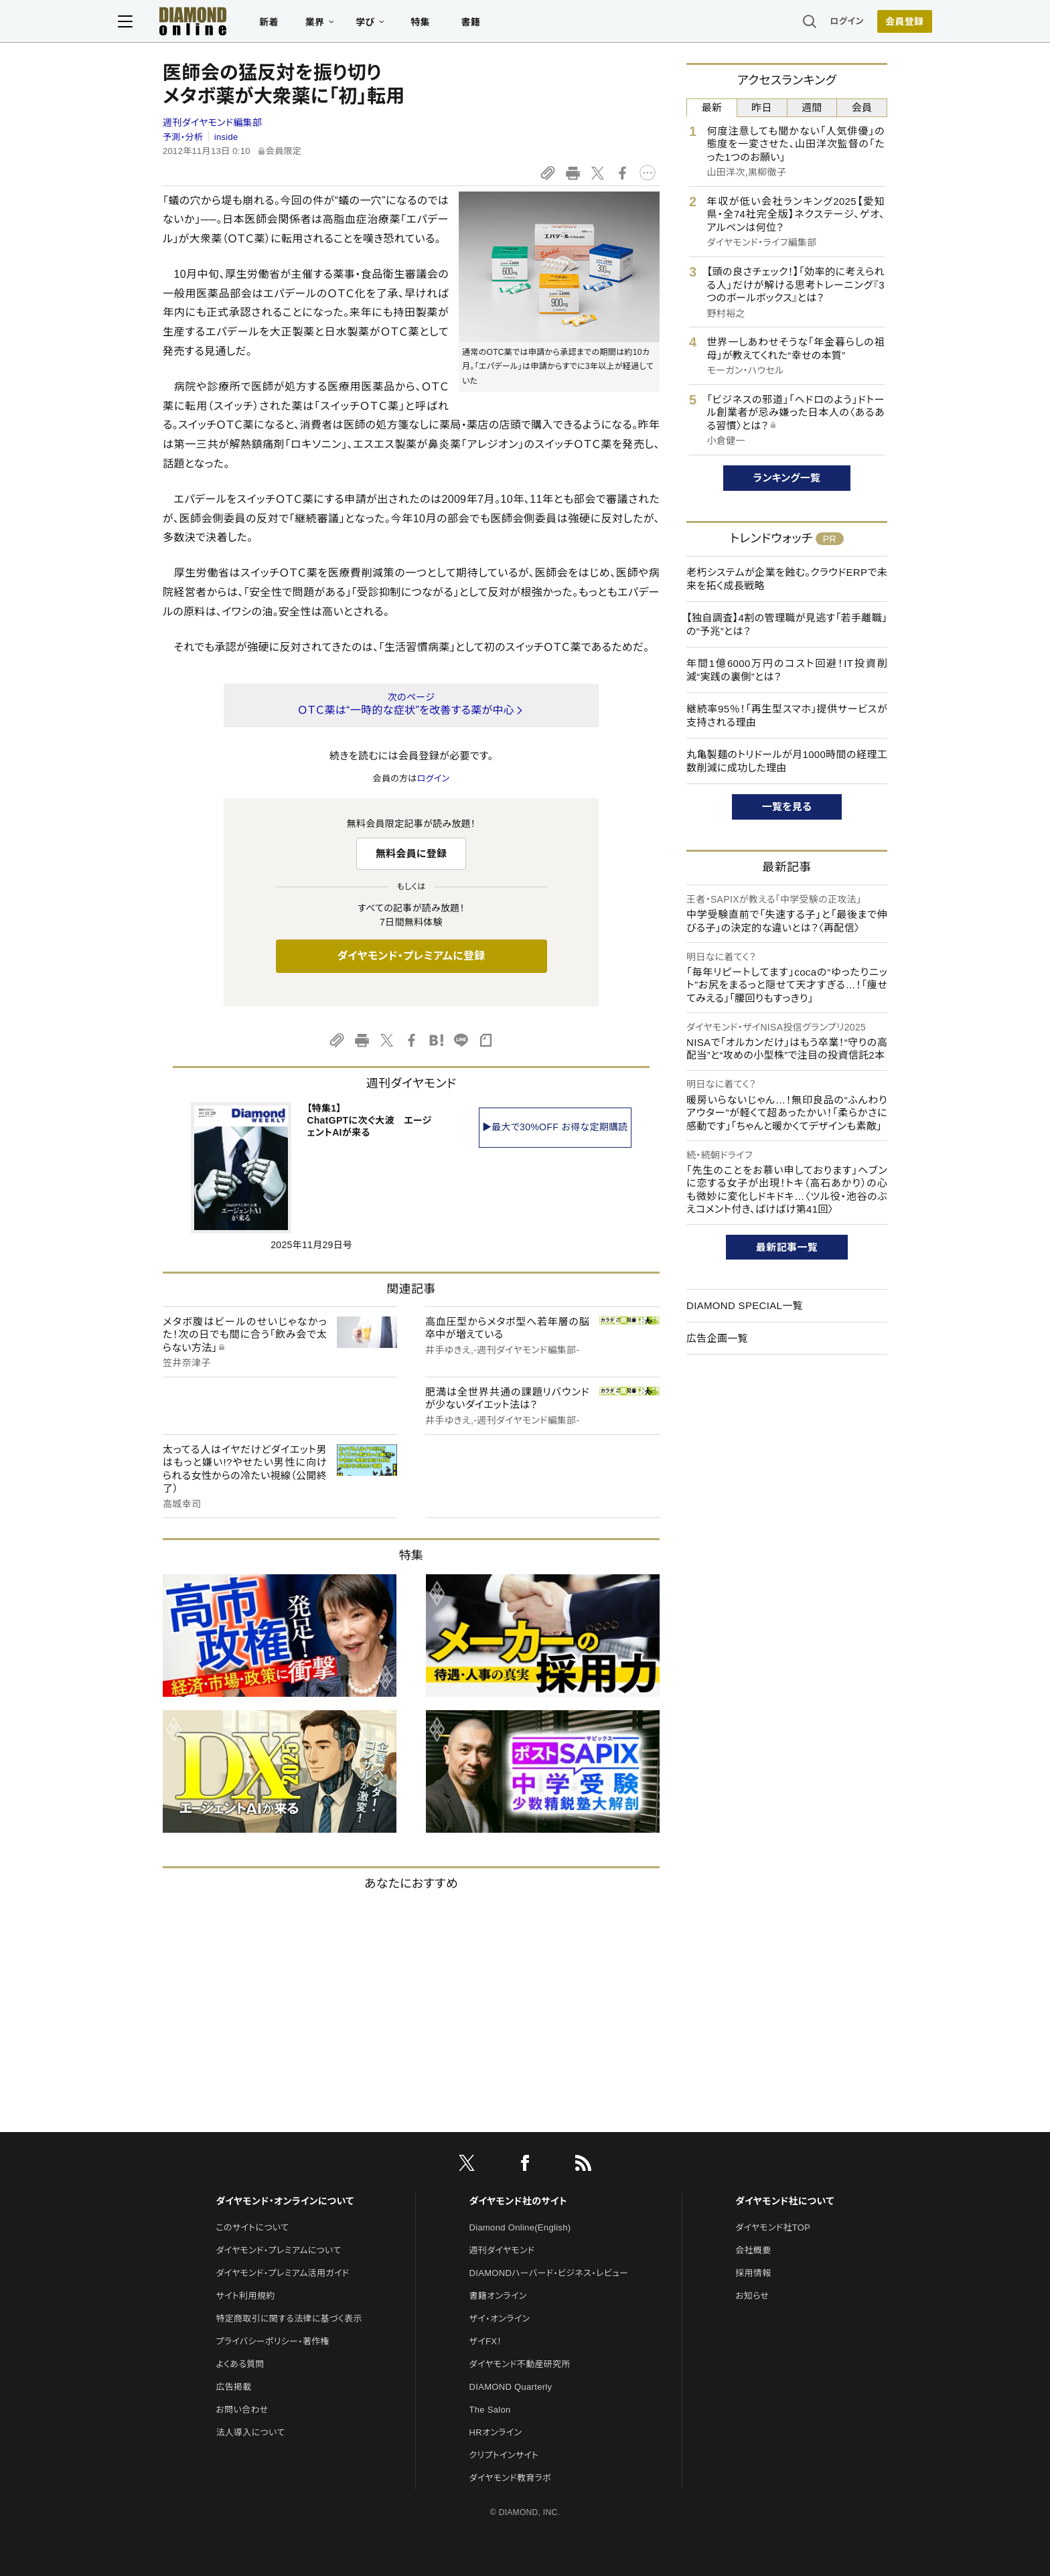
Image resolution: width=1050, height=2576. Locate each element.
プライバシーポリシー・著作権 (272, 2341)
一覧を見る (787, 806)
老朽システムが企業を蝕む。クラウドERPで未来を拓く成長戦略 (786, 578)
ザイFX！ (485, 2341)
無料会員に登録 (411, 853)
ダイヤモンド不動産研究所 (520, 2364)
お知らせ (752, 2296)
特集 (465, 24)
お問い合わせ (242, 2410)
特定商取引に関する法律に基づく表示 (289, 2319)
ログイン (802, 23)
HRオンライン (495, 2432)
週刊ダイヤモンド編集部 (212, 122)
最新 (712, 107)
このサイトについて (252, 2227)
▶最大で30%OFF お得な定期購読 (555, 1127)
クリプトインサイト (504, 2455)
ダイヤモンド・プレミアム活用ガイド (282, 2273)
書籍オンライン (498, 2296)
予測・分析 (183, 137)
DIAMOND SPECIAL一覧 (744, 1305)
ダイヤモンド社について (784, 2201)
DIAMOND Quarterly (510, 2387)
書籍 (515, 24)
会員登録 (859, 23)
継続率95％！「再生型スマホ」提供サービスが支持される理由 (786, 715)
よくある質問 (240, 2364)
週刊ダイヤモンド (502, 2250)
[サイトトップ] (224, 23)
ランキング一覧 (787, 477)
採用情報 (753, 2273)
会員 (862, 107)
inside (226, 137)
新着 (313, 24)
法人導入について (250, 2432)
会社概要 (753, 2250)
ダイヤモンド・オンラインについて (285, 2201)
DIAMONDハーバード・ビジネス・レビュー (549, 2273)
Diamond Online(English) (520, 2227)
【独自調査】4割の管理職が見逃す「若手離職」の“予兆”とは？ (786, 624)
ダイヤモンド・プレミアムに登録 (411, 956)
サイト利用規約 (245, 2296)
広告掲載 (233, 2387)
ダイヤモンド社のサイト (518, 2201)
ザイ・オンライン (499, 2319)
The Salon (490, 2410)
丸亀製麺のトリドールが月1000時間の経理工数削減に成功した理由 (786, 761)
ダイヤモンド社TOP (772, 2227)
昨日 (761, 107)
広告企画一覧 (717, 1338)
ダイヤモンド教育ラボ (510, 2478)
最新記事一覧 (787, 1247)
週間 (812, 107)
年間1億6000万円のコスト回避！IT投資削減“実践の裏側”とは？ (786, 670)
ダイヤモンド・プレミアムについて (278, 2250)
